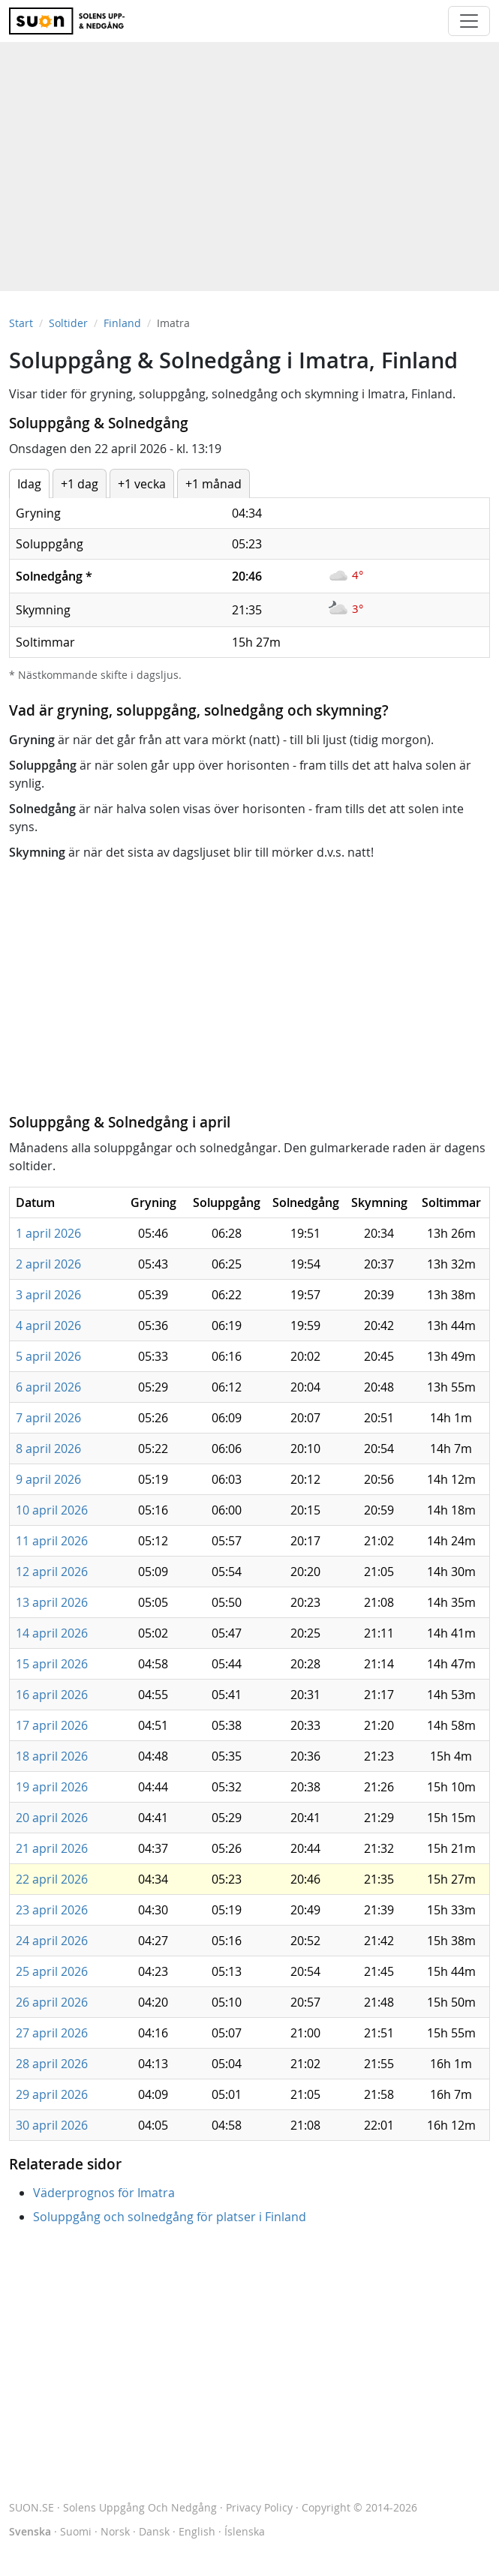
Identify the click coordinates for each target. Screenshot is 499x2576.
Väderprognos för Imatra (104, 2192)
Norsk (115, 2531)
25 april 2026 (52, 1971)
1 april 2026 (48, 1233)
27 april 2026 (52, 2033)
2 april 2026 (48, 1264)
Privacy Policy (259, 2507)
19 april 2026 (52, 1787)
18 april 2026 (52, 1756)
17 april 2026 (52, 1725)
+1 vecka (142, 484)
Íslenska (244, 2531)
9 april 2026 (48, 1479)
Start (21, 323)
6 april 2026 (48, 1387)
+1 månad (213, 484)
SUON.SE (113, 2507)
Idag (29, 484)
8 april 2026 (48, 1448)
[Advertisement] (249, 159)
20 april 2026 (52, 1817)
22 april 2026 (52, 1879)
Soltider (68, 323)
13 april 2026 (52, 1602)
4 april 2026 (48, 1325)
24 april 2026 (52, 1940)
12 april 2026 (52, 1571)
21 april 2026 (52, 1848)
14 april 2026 (52, 1633)
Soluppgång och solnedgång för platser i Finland (169, 2216)
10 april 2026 (52, 1510)
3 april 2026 (48, 1294)
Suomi (76, 2531)
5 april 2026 (48, 1356)
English (197, 2531)
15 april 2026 (52, 1664)
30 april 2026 (52, 2125)
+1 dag (79, 484)
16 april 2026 (52, 1694)
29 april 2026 (52, 2094)
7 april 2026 (48, 1418)
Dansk (154, 2531)
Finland (122, 323)
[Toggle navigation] (469, 21)
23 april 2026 (52, 1910)
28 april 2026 (52, 2063)
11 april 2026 (52, 1541)
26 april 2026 (52, 2002)
